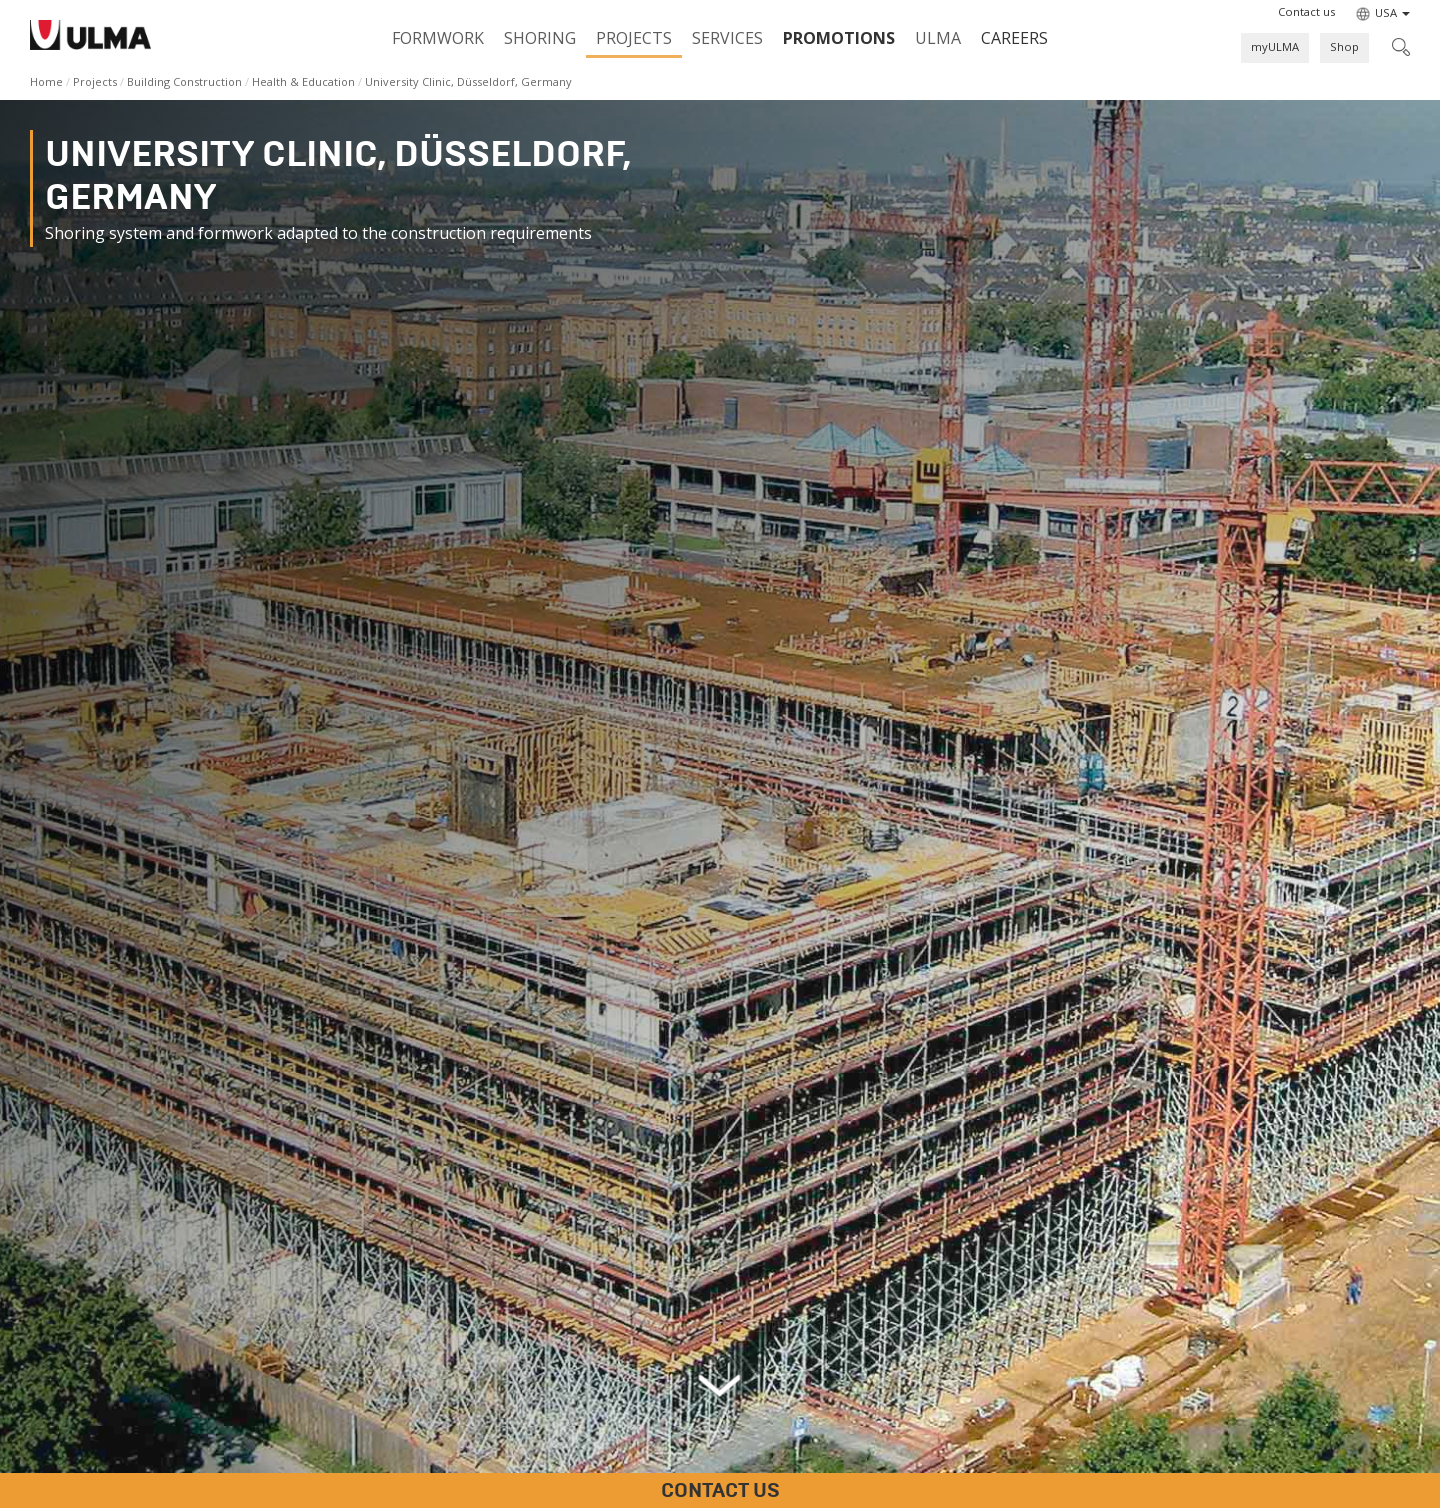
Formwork (438, 38)
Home (46, 81)
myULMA (1275, 46)
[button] (1306, 12)
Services (727, 38)
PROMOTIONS (839, 38)
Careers (1014, 38)
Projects (634, 38)
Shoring (540, 38)
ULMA (938, 38)
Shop (1344, 46)
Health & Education (303, 81)
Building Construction (184, 81)
